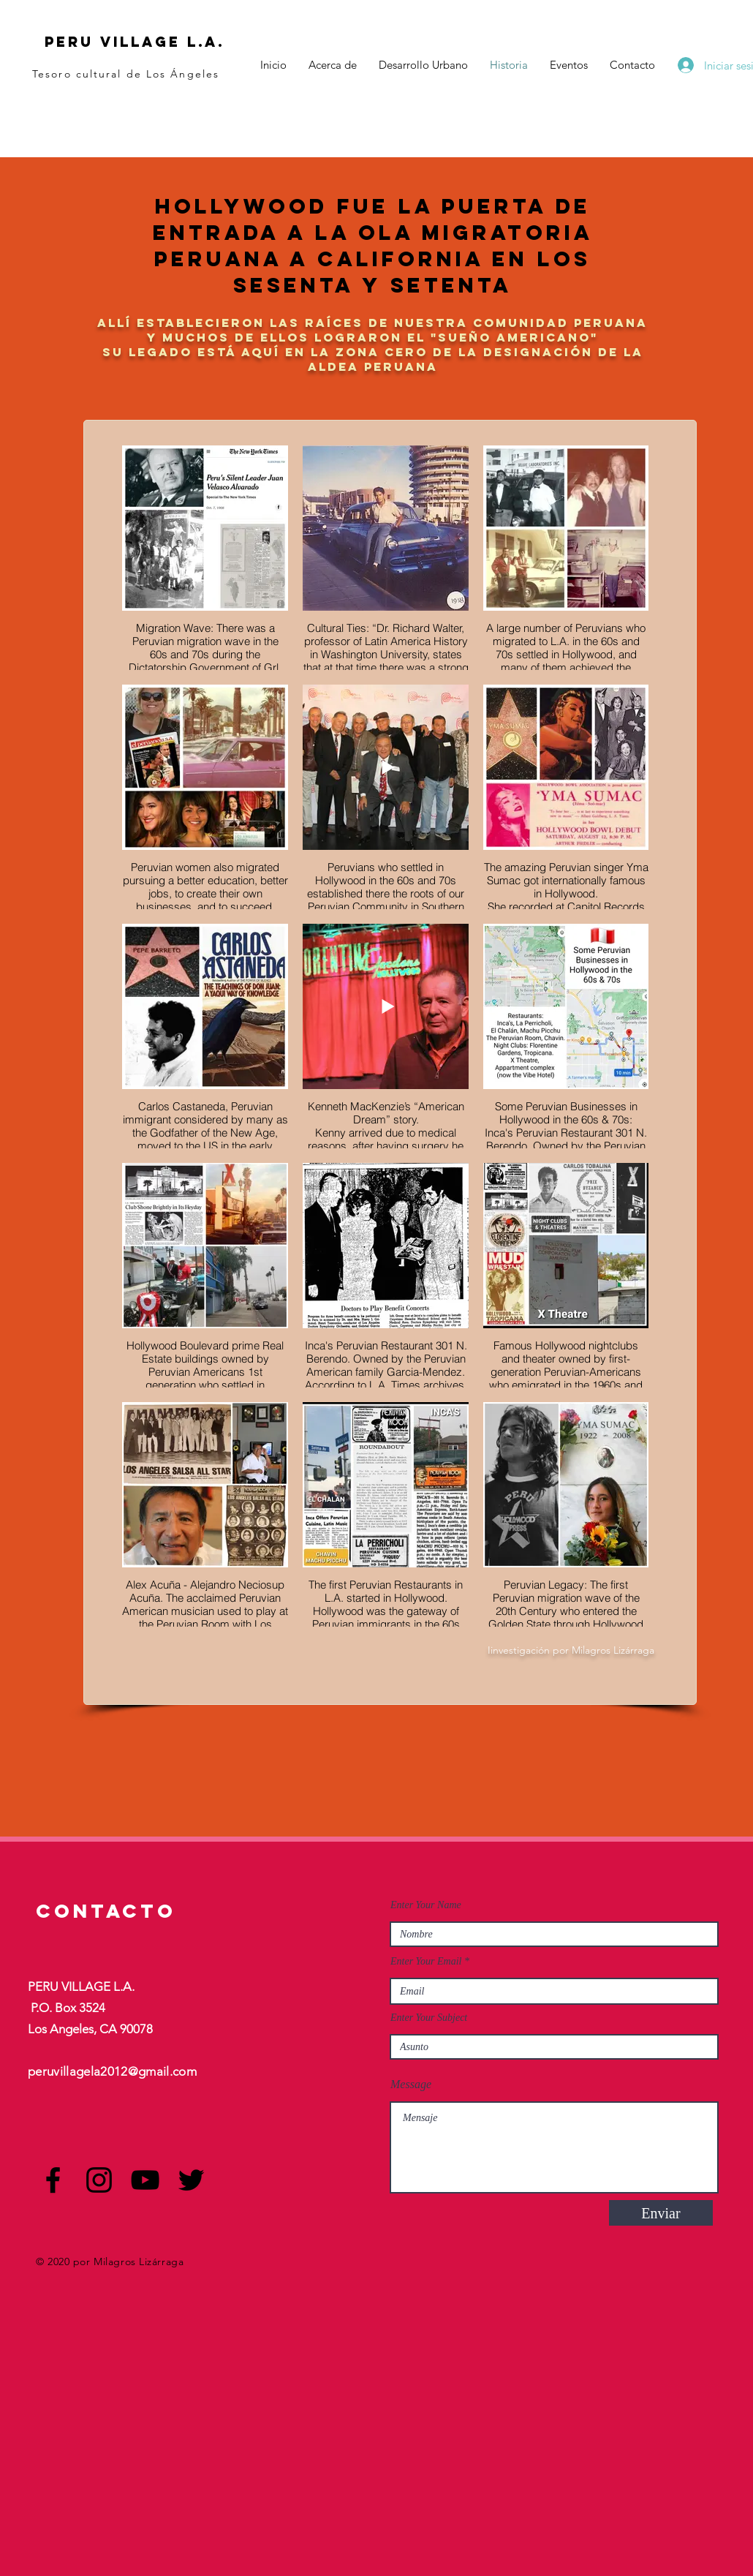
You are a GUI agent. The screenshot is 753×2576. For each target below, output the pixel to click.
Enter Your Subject (428, 2018)
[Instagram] (99, 2180)
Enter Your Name (425, 1905)
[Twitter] (191, 2180)
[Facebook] (53, 2180)
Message (410, 2084)
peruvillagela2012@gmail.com (112, 2071)
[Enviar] (661, 2213)
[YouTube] (145, 2180)
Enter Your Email (426, 1962)
